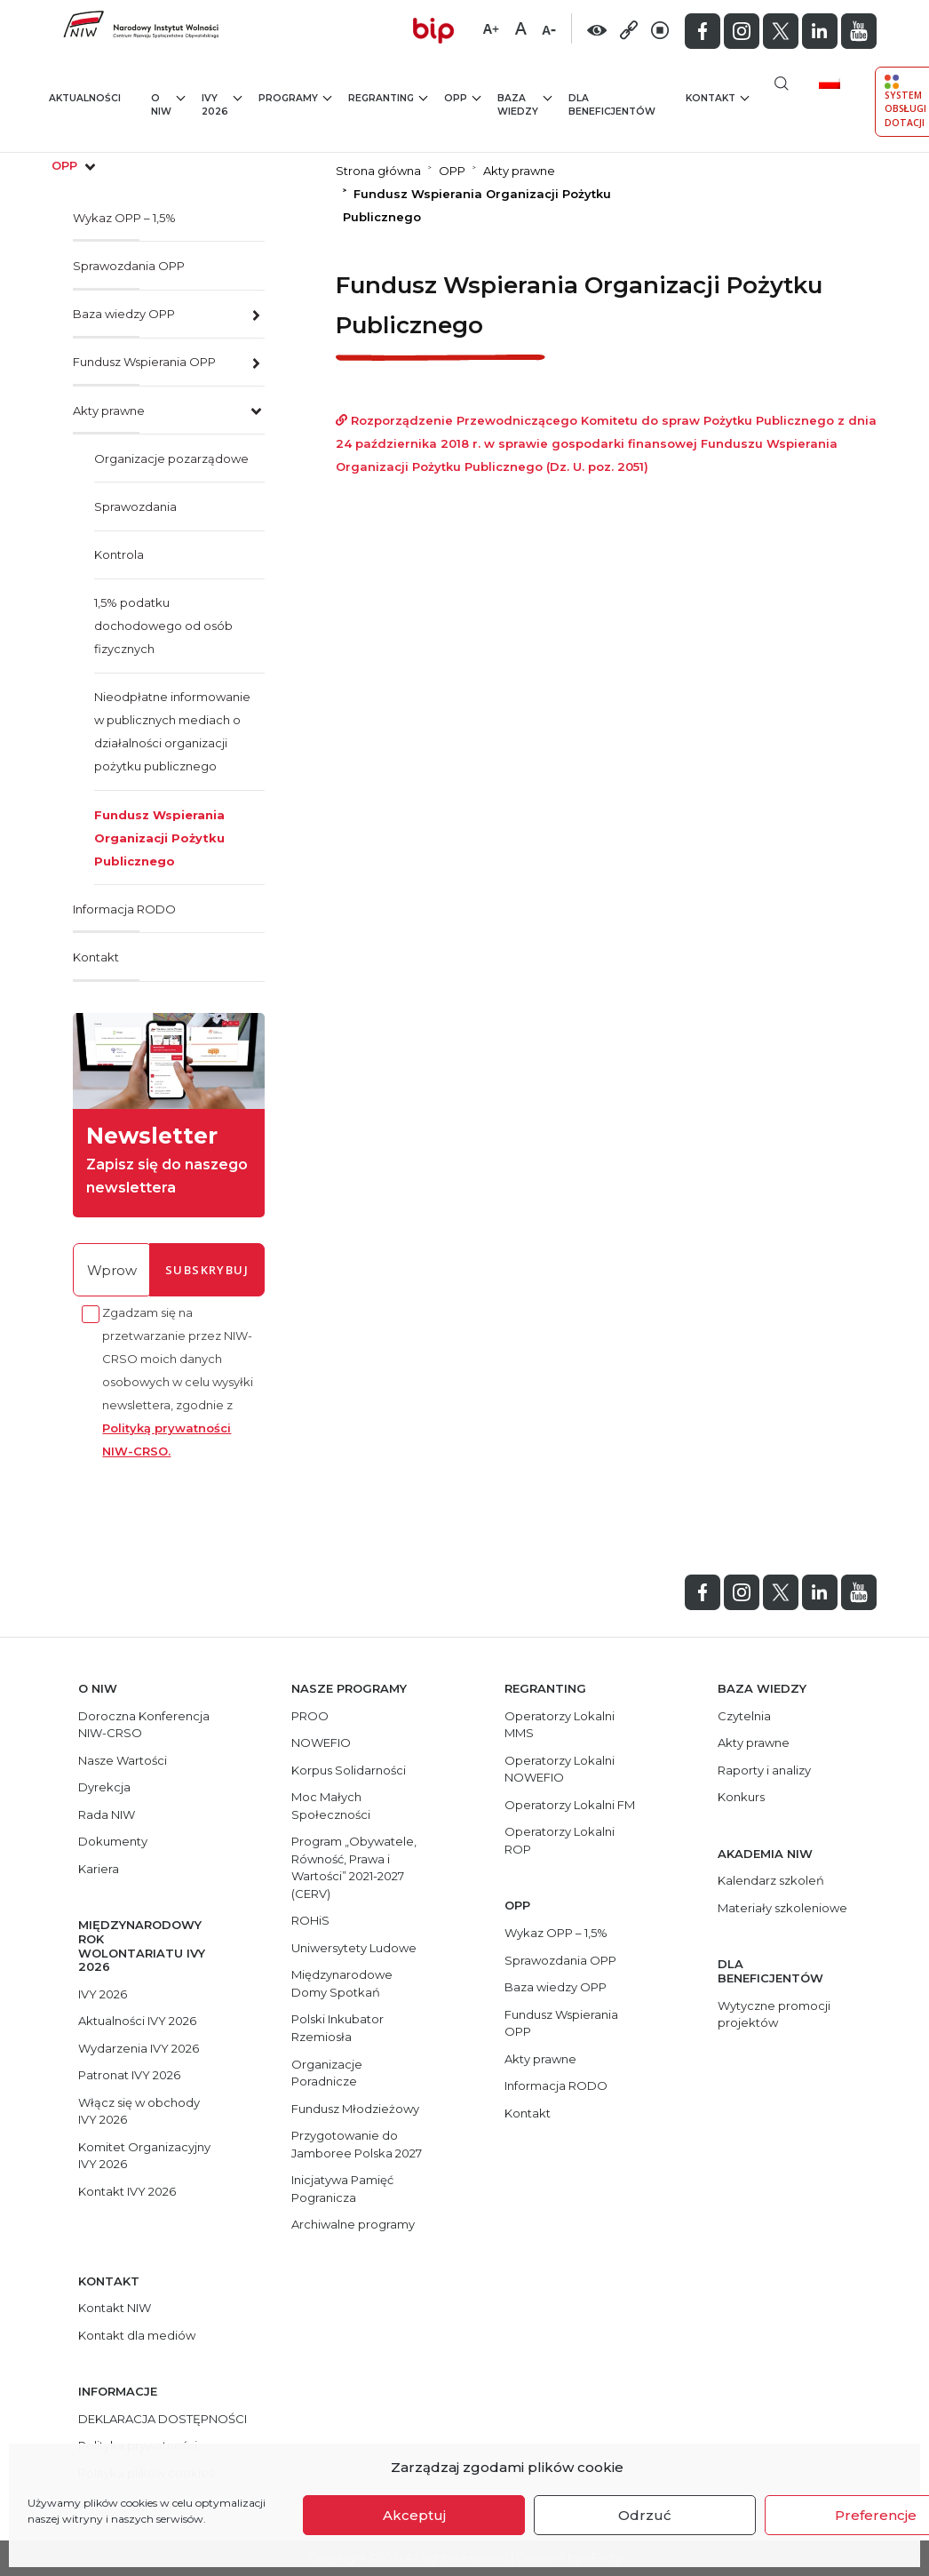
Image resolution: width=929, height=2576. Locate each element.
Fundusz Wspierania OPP (144, 362)
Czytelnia (744, 1716)
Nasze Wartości (122, 1760)
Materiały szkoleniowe (782, 1908)
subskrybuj (207, 1270)
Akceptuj (414, 2515)
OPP (462, 97)
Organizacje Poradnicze (326, 2073)
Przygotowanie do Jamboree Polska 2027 (356, 2144)
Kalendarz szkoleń (771, 1880)
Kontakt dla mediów (136, 2335)
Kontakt (717, 97)
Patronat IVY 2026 (129, 2075)
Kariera (98, 1869)
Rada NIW (106, 1814)
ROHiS (310, 1920)
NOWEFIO (321, 1742)
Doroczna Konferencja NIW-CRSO (144, 1725)
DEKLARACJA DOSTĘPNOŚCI (162, 2419)
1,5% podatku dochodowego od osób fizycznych (163, 625)
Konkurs (741, 1797)
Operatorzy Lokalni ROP (559, 1840)
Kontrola (119, 554)
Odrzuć (644, 2515)
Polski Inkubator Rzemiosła (337, 2028)
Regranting (387, 97)
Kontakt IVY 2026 (127, 2191)
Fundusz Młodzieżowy (355, 2108)
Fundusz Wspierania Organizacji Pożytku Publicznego (159, 838)
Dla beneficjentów (611, 105)
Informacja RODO (124, 909)
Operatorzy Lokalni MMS (559, 1725)
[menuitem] (836, 82)
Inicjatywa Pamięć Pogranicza (342, 2189)
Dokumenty (112, 1841)
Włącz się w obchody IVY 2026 (139, 2111)
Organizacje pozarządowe (171, 458)
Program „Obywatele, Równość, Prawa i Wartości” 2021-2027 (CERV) (354, 1867)
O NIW (168, 104)
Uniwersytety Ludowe (354, 1948)
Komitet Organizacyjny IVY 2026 (144, 2156)
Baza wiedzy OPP (124, 314)
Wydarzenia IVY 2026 (138, 2048)
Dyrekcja (104, 1787)
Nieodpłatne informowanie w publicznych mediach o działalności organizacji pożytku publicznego (172, 731)
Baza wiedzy (524, 104)
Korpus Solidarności (348, 1770)
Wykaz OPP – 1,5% (124, 218)
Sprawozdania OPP (129, 266)
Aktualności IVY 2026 (137, 2021)
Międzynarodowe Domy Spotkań (342, 1983)
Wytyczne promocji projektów (774, 2014)
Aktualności (85, 98)
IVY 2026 (222, 104)
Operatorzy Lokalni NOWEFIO (559, 1769)
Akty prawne (109, 410)
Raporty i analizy (764, 1770)
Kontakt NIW (114, 2308)
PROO (310, 1716)
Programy (294, 97)
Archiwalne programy (353, 2224)
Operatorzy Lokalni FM (569, 1805)
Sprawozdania (135, 506)
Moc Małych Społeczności (330, 1806)
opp (75, 165)
